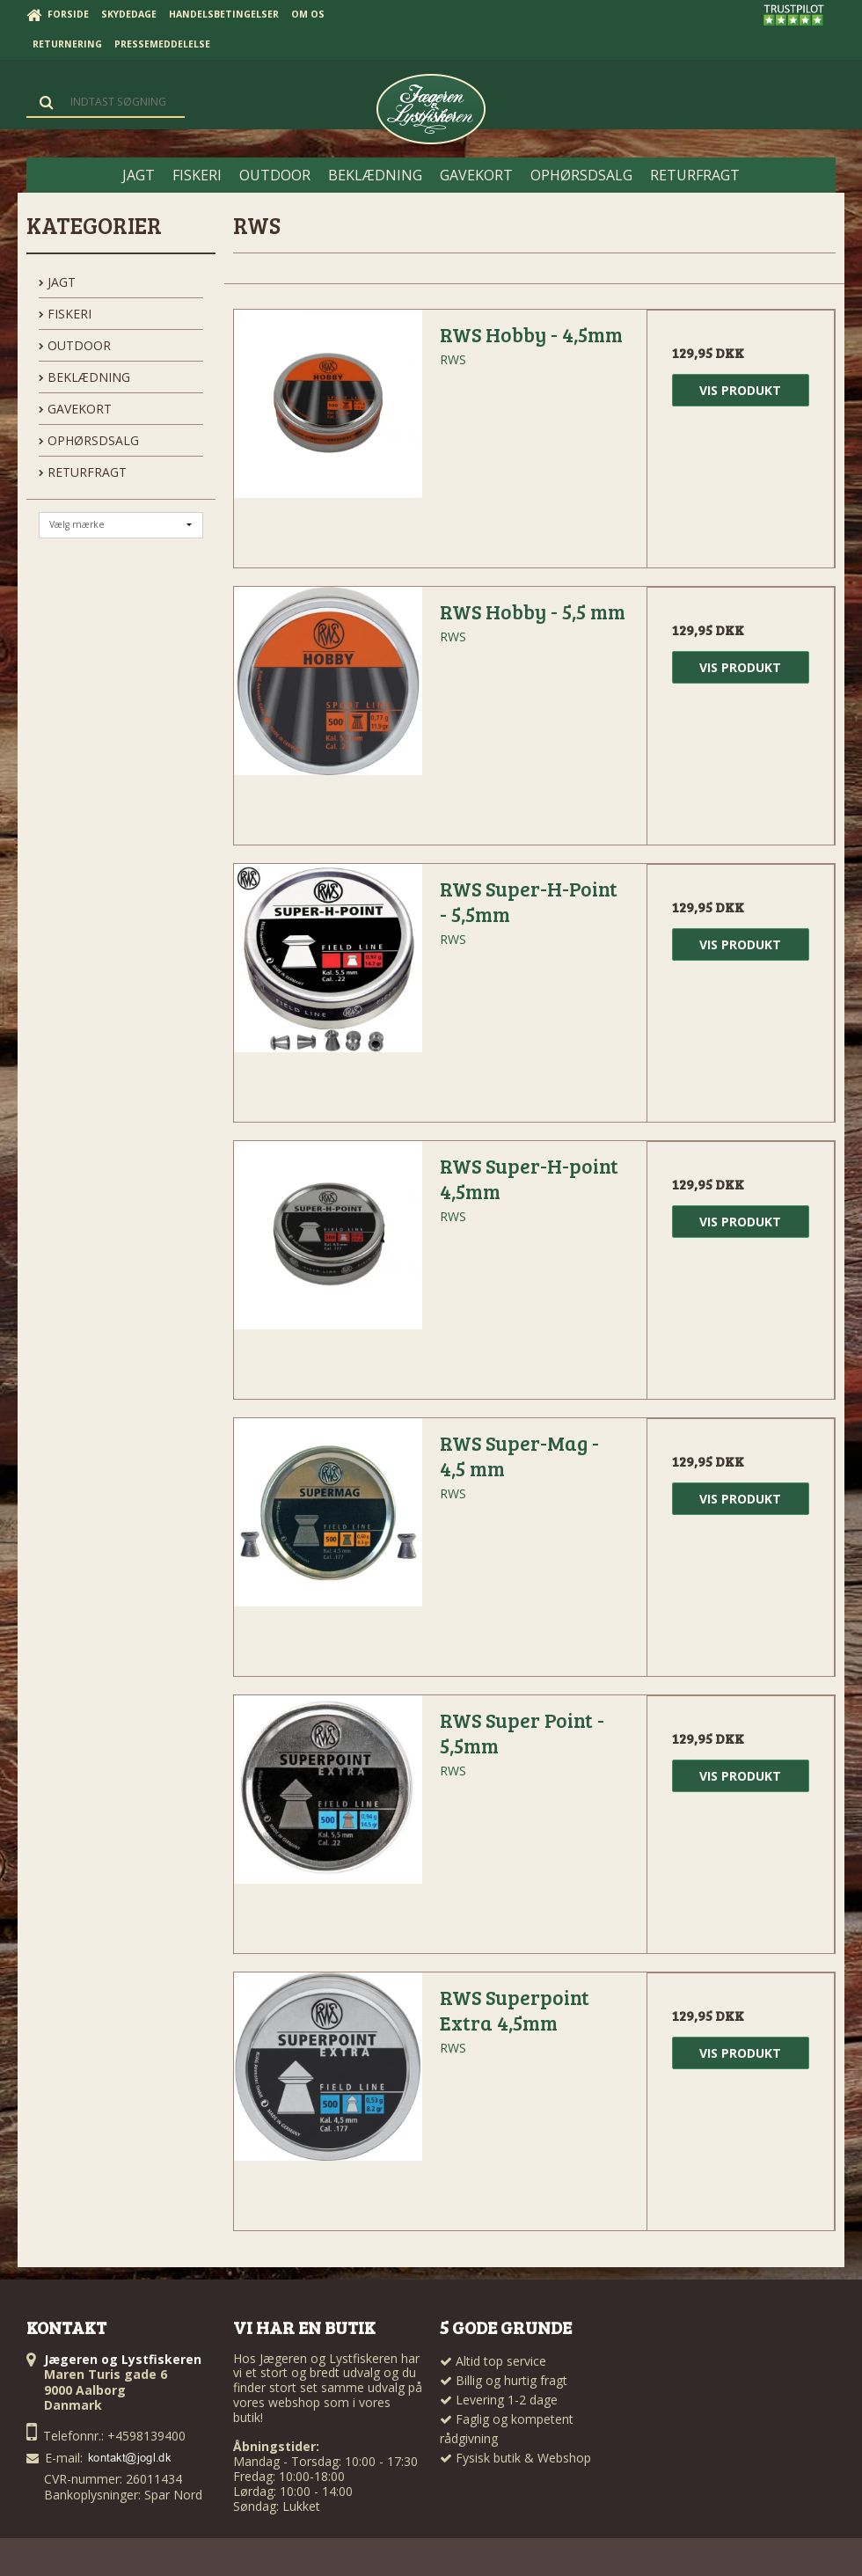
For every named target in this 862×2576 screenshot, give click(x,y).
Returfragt (83, 472)
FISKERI (65, 313)
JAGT (57, 282)
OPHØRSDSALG (89, 440)
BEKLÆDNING (84, 377)
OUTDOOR (75, 345)
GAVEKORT (75, 408)
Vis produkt (740, 390)
